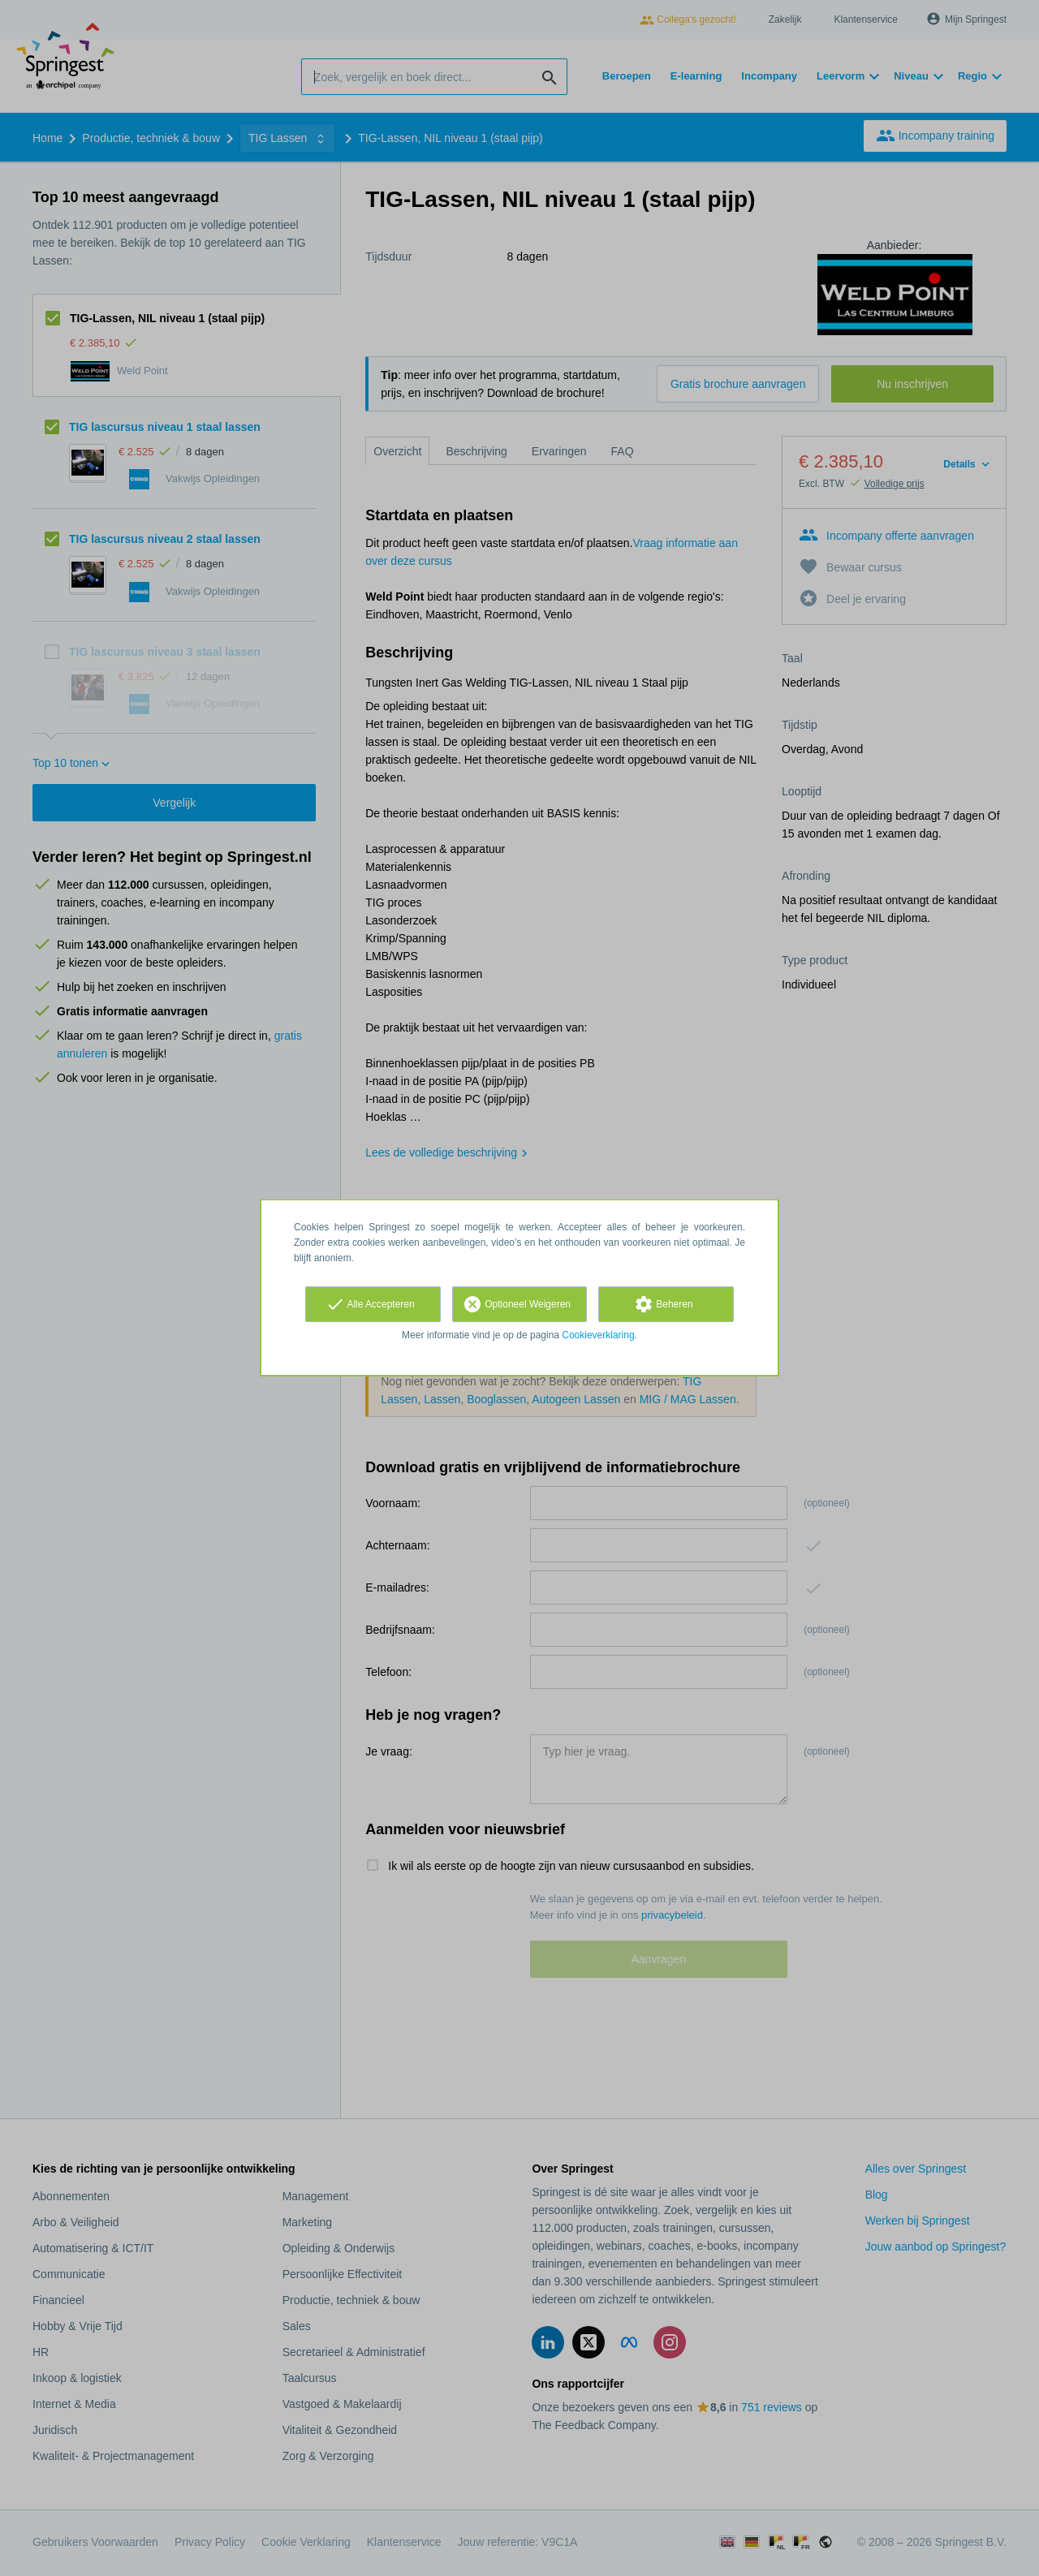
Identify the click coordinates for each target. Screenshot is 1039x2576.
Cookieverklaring (598, 1335)
